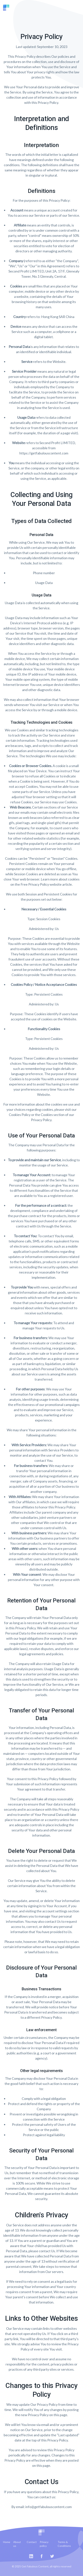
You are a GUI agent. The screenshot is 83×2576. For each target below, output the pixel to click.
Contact (32, 2542)
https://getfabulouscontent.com (43, 453)
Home (6, 2542)
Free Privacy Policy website (41, 884)
